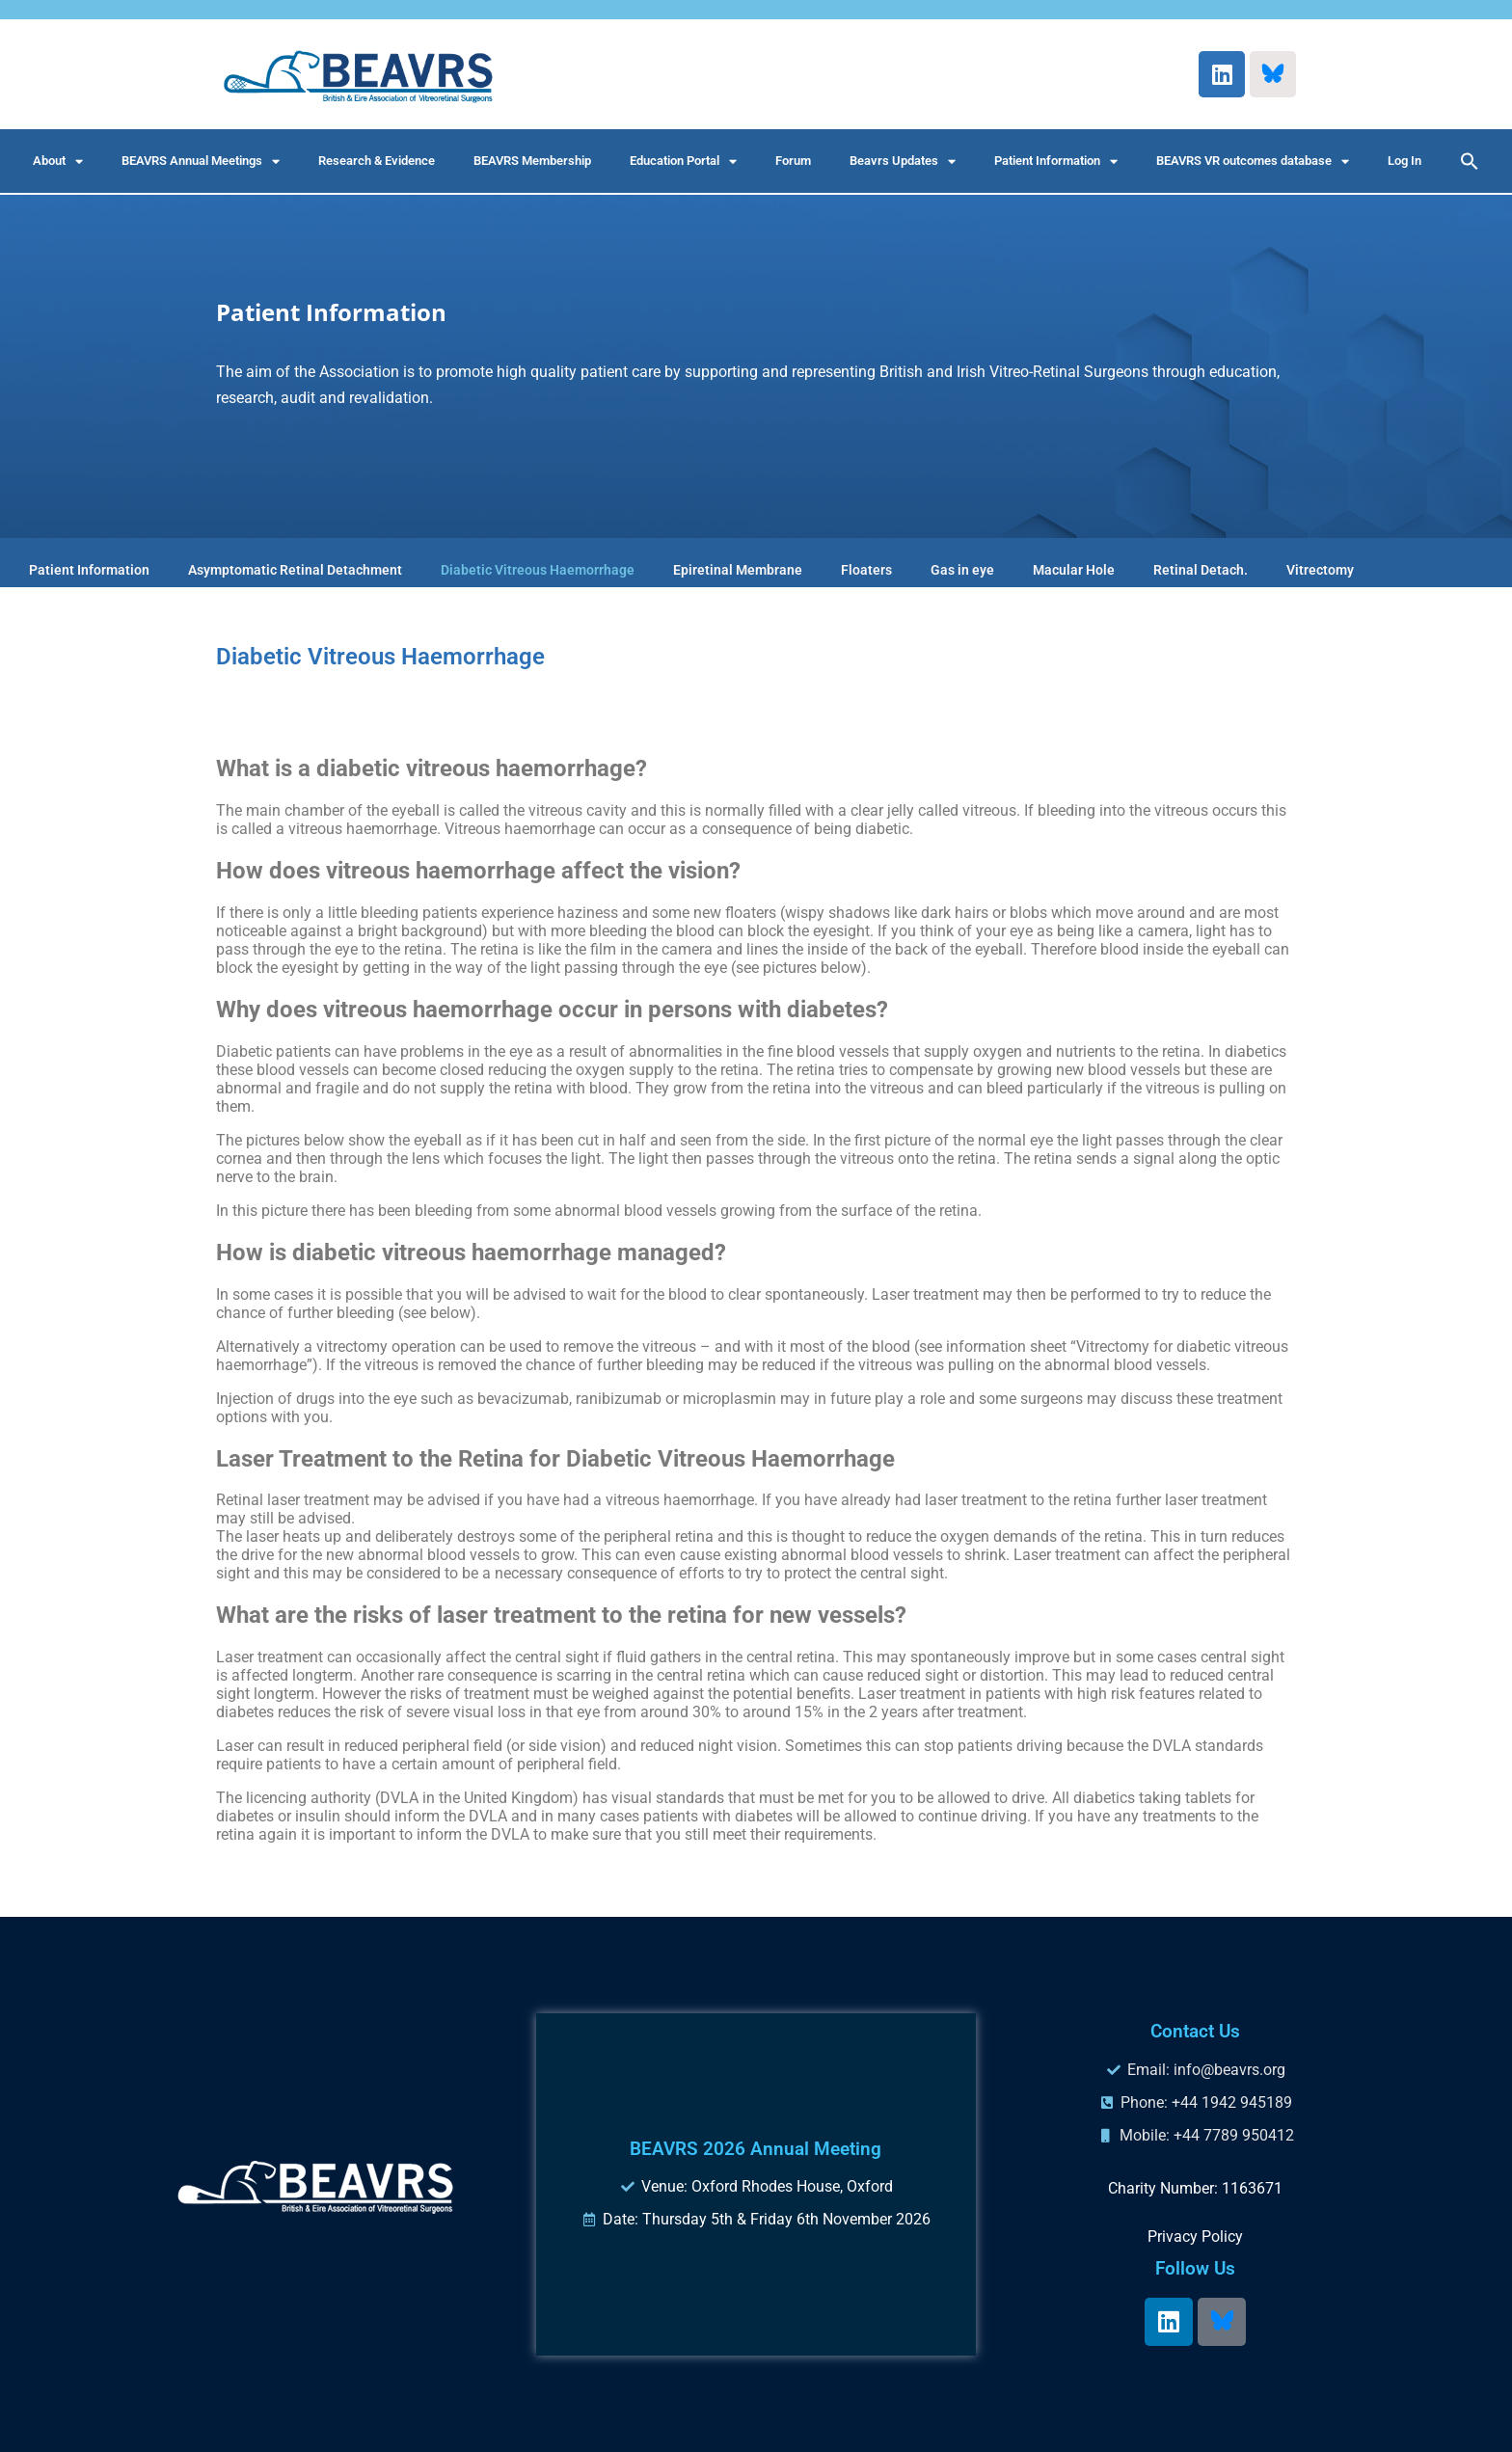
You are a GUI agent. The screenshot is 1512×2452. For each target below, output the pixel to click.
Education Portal (683, 161)
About (58, 161)
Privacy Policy (1195, 2236)
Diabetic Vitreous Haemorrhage (537, 570)
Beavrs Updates (903, 161)
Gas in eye (962, 570)
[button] (1469, 161)
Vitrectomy (1320, 570)
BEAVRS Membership (532, 160)
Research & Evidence (376, 160)
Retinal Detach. (1200, 570)
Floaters (866, 570)
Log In (1404, 160)
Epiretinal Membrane (737, 570)
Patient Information (1056, 161)
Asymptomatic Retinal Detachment (295, 570)
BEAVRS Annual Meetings (201, 161)
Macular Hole (1074, 570)
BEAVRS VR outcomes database (1252, 161)
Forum (793, 160)
